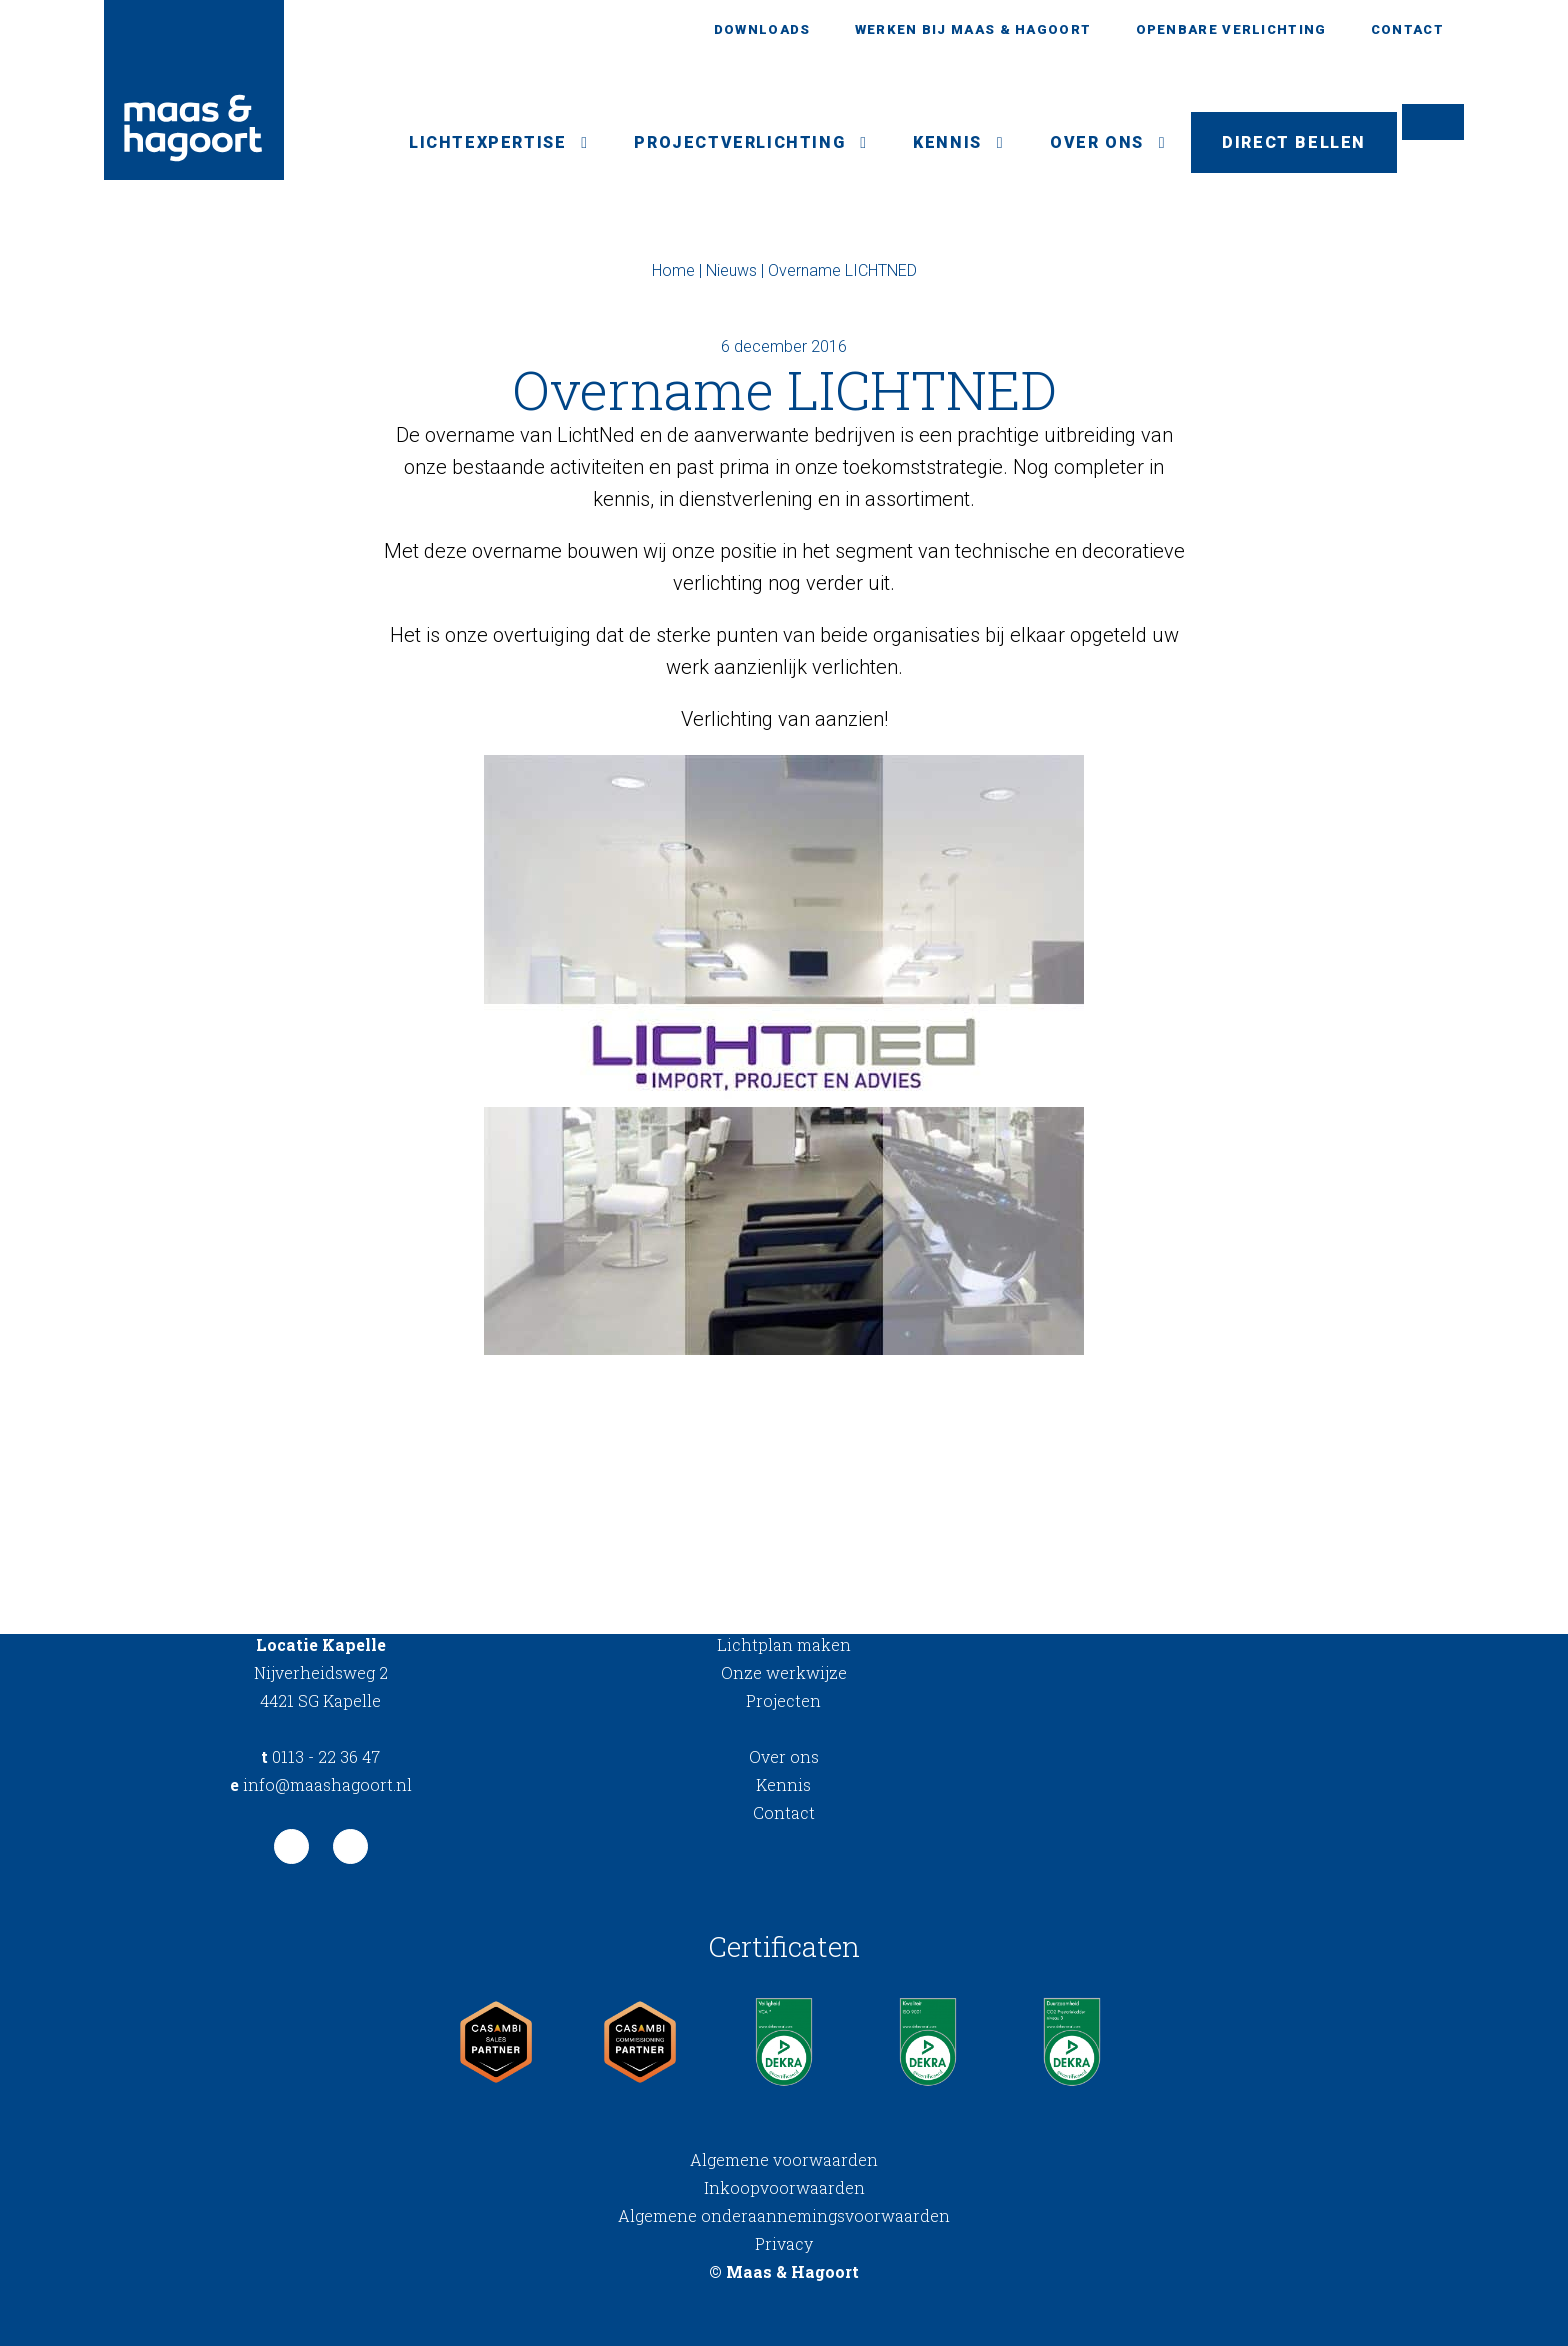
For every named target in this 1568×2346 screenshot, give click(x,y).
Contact (1407, 29)
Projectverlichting (739, 142)
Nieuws (731, 270)
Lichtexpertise (487, 142)
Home (673, 270)
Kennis (947, 142)
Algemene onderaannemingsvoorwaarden (784, 2215)
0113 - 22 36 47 (320, 1756)
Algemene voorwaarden (784, 2159)
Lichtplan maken (784, 1644)
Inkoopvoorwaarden (784, 2187)
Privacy (784, 2243)
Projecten (783, 1700)
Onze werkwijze (784, 1672)
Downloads (762, 29)
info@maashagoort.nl (321, 1784)
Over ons (1097, 142)
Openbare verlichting (1231, 29)
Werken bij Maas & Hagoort (973, 29)
